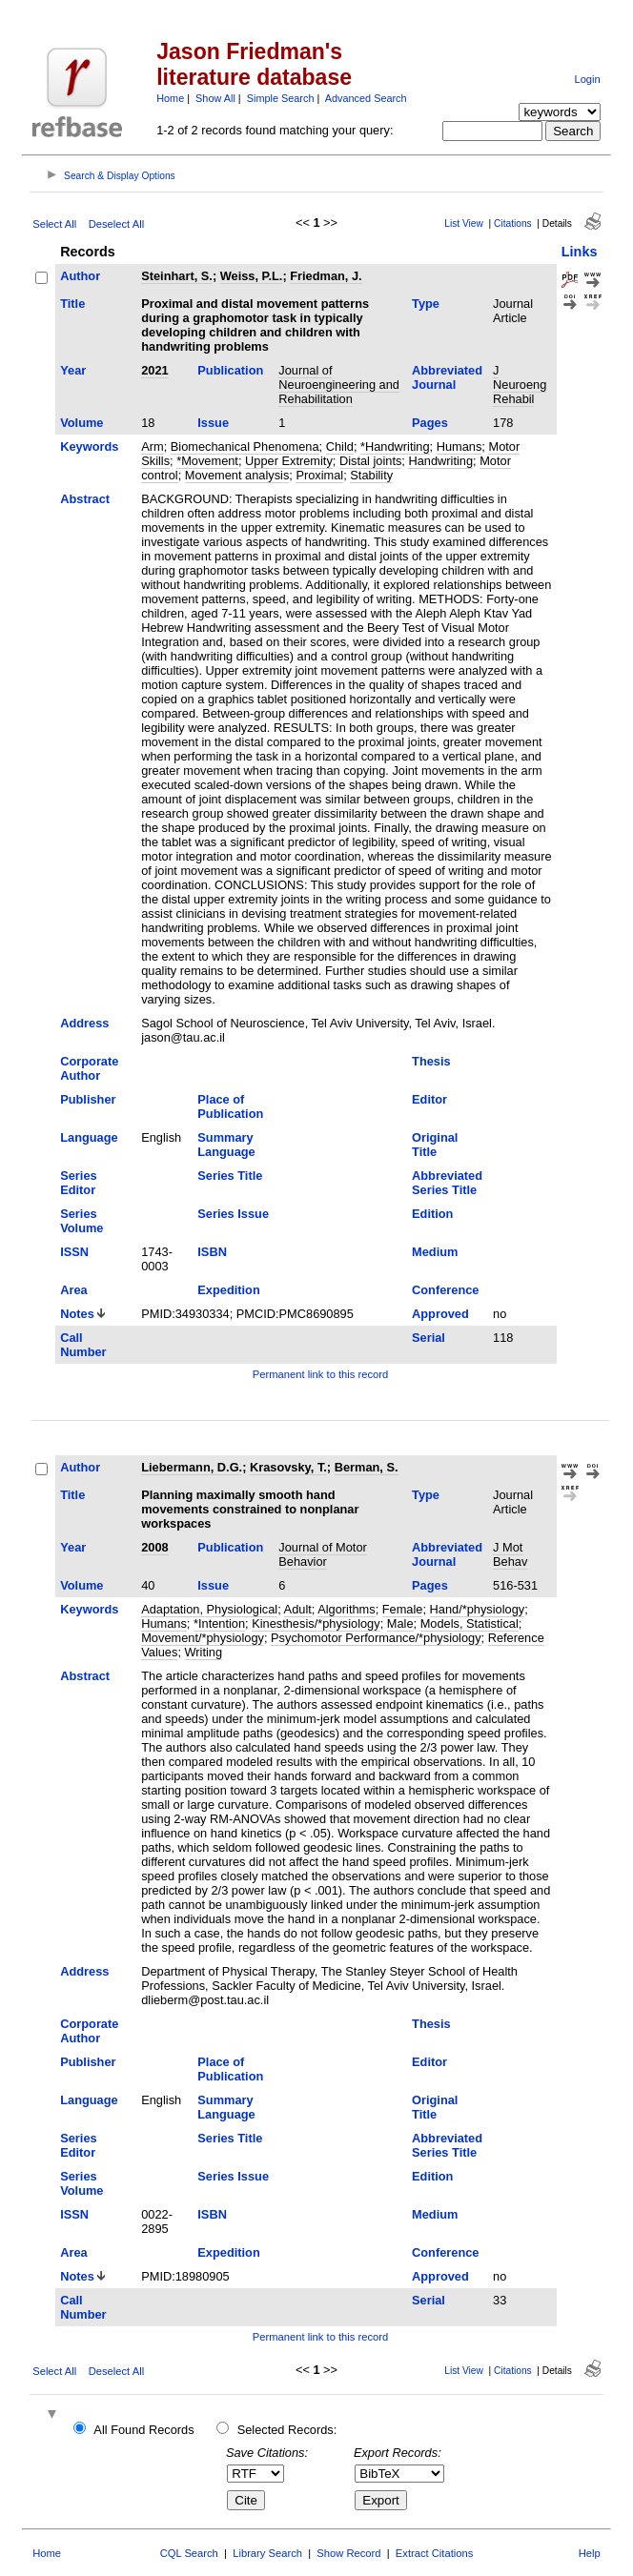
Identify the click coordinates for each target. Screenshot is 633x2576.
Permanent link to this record (320, 1374)
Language (88, 1137)
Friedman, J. (325, 276)
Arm (152, 446)
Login (587, 79)
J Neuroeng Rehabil (519, 384)
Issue (213, 423)
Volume (81, 423)
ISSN (74, 1252)
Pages (430, 423)
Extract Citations (434, 2553)
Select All (54, 224)
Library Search (267, 2553)
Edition (432, 1214)
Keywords (89, 446)
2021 (154, 370)
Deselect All (116, 224)
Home (170, 98)
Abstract (85, 499)
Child (340, 446)
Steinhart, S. (177, 276)
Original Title (435, 1144)
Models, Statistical (469, 1623)
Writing (204, 1652)
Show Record (348, 2553)
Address (84, 1023)
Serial (428, 1337)
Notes (77, 1314)
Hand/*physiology (477, 1609)
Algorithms (346, 1609)
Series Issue (233, 1214)
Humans (459, 446)
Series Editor (78, 1182)
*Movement (207, 461)
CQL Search (189, 2553)
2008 (154, 1547)
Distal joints (370, 461)
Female (402, 1609)
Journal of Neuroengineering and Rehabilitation (338, 384)
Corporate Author (89, 1068)
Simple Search (281, 98)
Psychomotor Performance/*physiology (376, 1638)
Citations (513, 223)
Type (425, 303)
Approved (440, 1314)
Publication (230, 370)
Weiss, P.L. (251, 276)
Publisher (87, 1099)
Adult (298, 1609)
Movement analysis (237, 475)
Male (400, 1623)
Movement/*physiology (202, 1638)
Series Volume (81, 1221)
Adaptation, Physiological (209, 1609)
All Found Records (143, 2430)
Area (73, 1290)
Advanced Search (366, 98)
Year (73, 370)
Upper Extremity (289, 461)
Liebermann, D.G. (191, 1467)
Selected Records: (287, 2430)
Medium (435, 1252)
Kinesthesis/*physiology (315, 1623)
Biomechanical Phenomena (245, 446)
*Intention (219, 1623)
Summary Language (226, 1144)
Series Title (229, 1175)
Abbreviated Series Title (447, 1182)
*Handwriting (395, 446)
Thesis (431, 1061)
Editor (429, 1099)
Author (80, 276)
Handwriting (440, 461)
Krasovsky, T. (288, 1467)
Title (72, 303)
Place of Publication (230, 1106)
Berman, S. (366, 1467)
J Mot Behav (510, 1554)
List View (463, 223)
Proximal (319, 475)
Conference (445, 1290)
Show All (215, 98)
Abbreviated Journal (447, 377)
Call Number (83, 1344)
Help (590, 2553)
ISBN (212, 1252)
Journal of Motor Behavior (322, 1554)
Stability (371, 475)
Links (580, 251)
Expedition (228, 1290)
